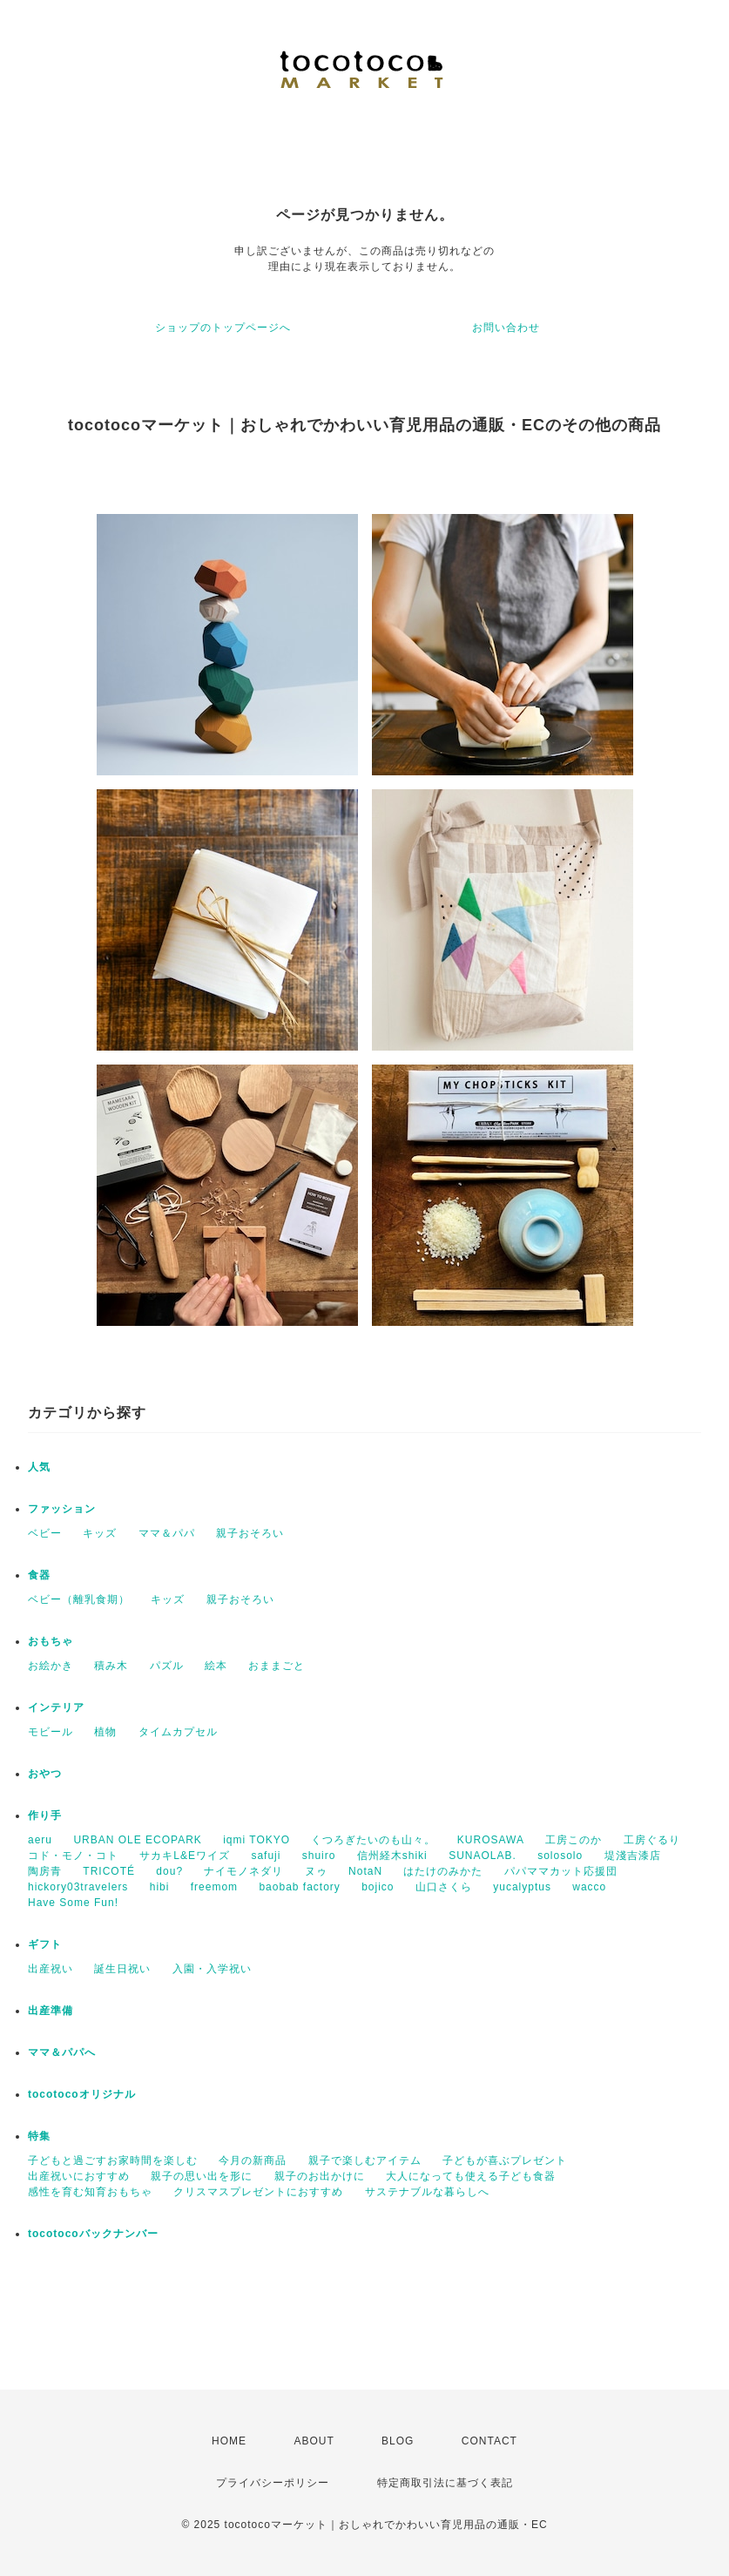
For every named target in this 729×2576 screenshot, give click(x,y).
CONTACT (489, 2441)
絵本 (216, 1666)
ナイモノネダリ (243, 1871)
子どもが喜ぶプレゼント (504, 2160)
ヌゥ (316, 1871)
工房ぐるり (652, 1840)
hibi (160, 1887)
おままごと (276, 1666)
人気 (39, 1467)
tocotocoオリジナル (82, 2094)
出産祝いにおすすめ (79, 2176)
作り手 (45, 1815)
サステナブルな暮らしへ (427, 2192)
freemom (214, 1887)
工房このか (573, 1840)
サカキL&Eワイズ (184, 1855)
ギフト (45, 1944)
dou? (169, 1871)
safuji (265, 1855)
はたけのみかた (443, 1871)
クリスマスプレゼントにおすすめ (258, 2192)
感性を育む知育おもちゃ (90, 2192)
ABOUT (314, 2441)
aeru (40, 1840)
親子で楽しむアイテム (365, 2160)
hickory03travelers (78, 1887)
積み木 (111, 1666)
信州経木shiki (392, 1855)
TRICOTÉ (109, 1871)
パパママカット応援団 (561, 1871)
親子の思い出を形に (202, 2176)
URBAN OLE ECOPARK (137, 1840)
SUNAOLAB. (482, 1855)
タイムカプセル (178, 1732)
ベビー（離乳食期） (79, 1599)
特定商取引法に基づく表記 (445, 2483)
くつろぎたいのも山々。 (373, 1840)
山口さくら (443, 1887)
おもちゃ (50, 1641)
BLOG (397, 2441)
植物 (105, 1732)
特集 (39, 2136)
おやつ (45, 1774)
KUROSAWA (490, 1840)
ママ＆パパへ (62, 2052)
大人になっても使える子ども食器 (471, 2176)
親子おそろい (250, 1533)
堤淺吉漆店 (632, 1855)
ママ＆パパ (166, 1533)
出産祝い (50, 1969)
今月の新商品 (253, 2160)
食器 (39, 1575)
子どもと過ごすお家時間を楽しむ (113, 2160)
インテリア (56, 1707)
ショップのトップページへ (223, 327)
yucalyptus (522, 1887)
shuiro (319, 1855)
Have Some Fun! (73, 1903)
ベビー (45, 1533)
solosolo (560, 1855)
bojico (377, 1887)
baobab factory (299, 1887)
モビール (50, 1732)
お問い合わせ (506, 327)
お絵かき (50, 1666)
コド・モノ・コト (73, 1855)
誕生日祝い (122, 1969)
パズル (167, 1666)
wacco (589, 1887)
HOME (229, 2441)
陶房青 (45, 1871)
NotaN (365, 1871)
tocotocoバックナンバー (93, 2234)
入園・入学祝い (212, 1969)
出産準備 (50, 2011)
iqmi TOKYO (256, 1840)
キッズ (100, 1533)
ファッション (62, 1509)
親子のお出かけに (319, 2176)
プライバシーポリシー (272, 2483)
